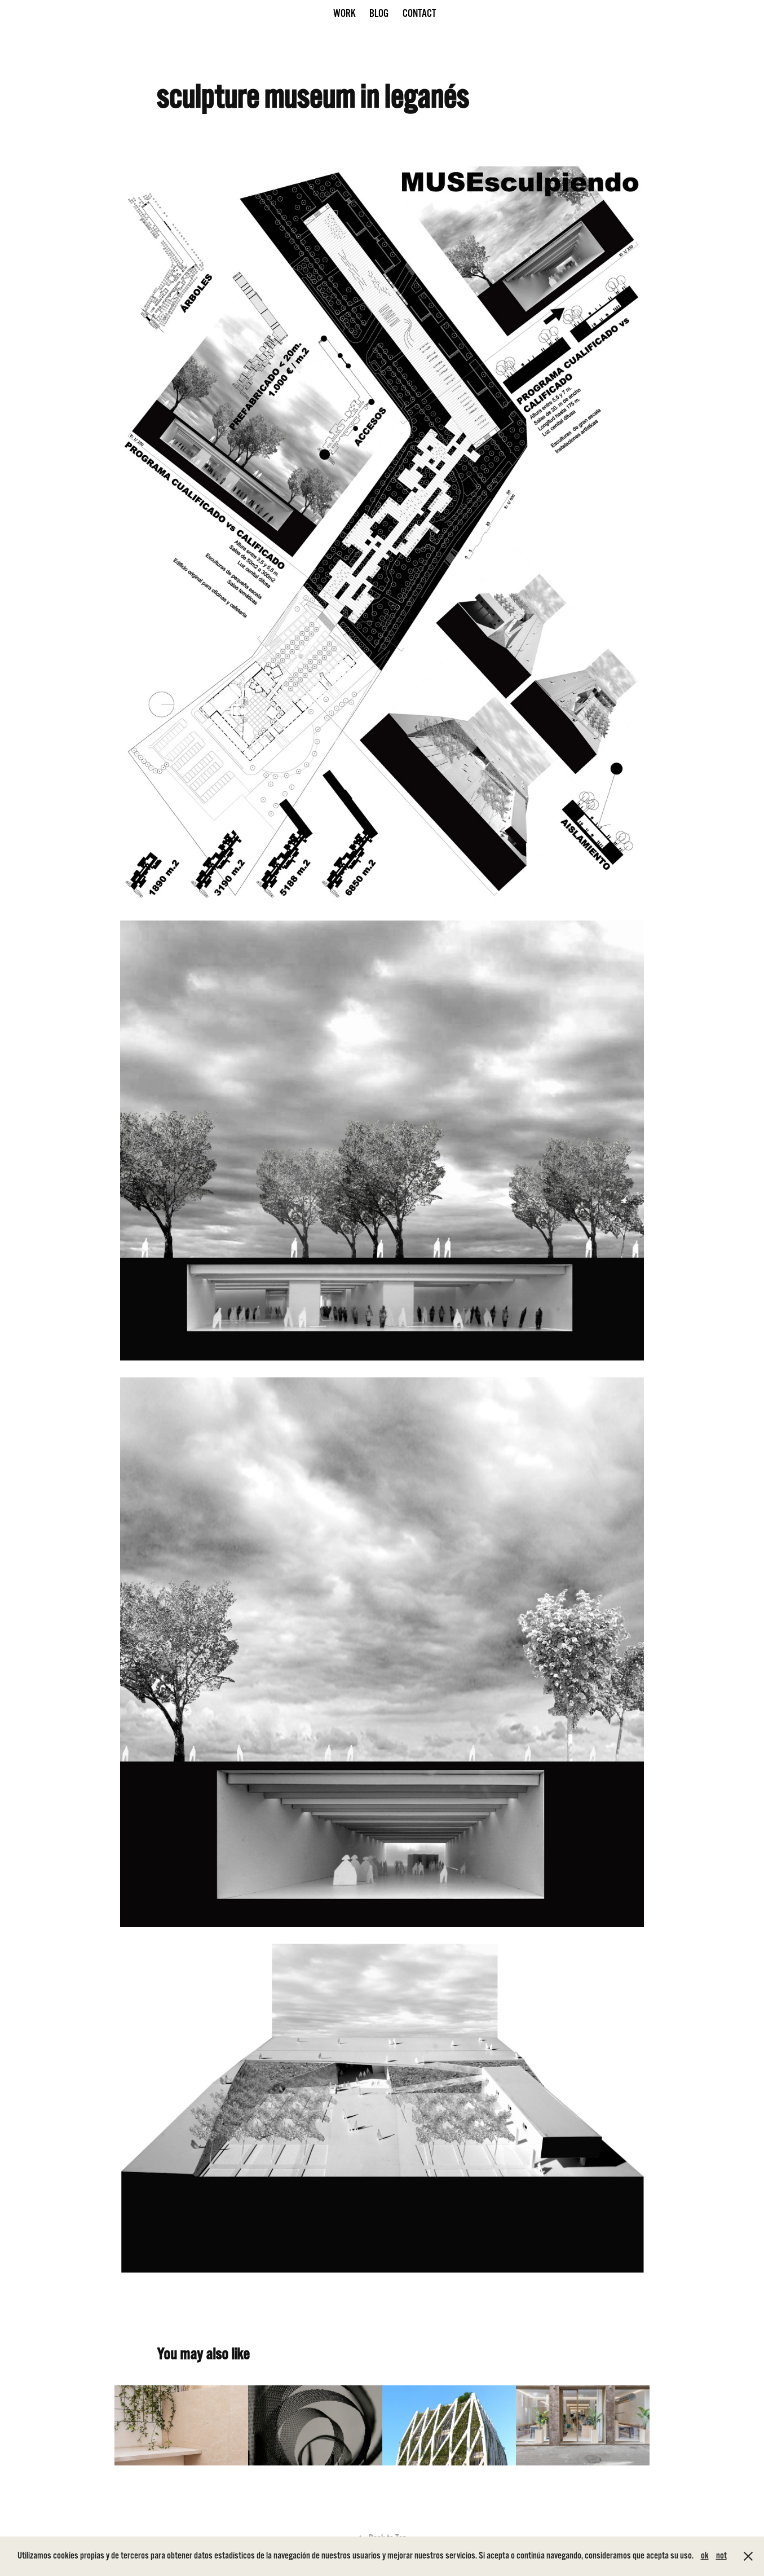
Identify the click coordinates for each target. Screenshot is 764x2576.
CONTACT (419, 13)
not (721, 2555)
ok (705, 2555)
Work (344, 13)
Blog (378, 13)
